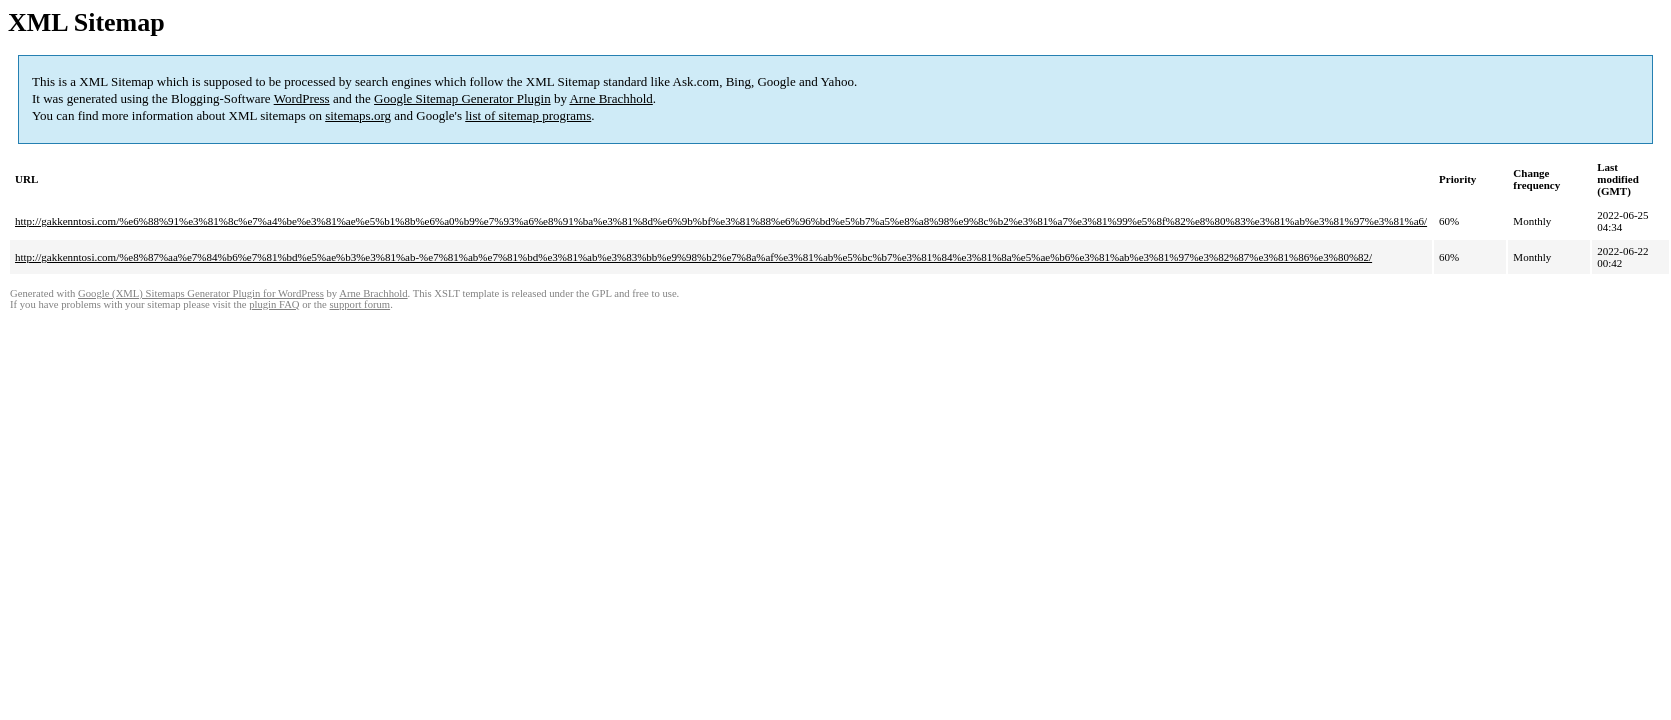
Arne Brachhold (610, 98)
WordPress (302, 98)
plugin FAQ (274, 304)
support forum (359, 304)
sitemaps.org (358, 115)
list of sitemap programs (528, 115)
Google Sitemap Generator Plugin (462, 98)
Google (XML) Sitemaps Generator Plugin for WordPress (201, 293)
